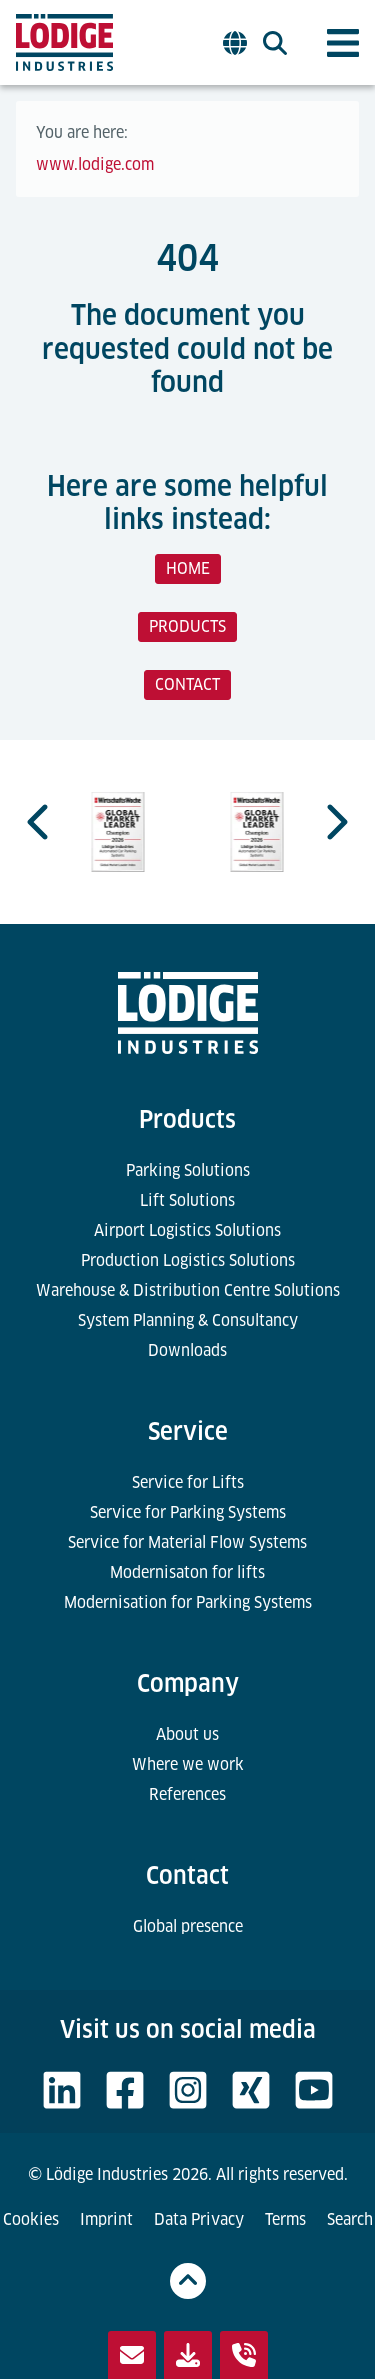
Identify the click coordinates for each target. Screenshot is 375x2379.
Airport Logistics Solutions (187, 1230)
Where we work (188, 1764)
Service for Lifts (188, 1482)
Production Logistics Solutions (188, 1260)
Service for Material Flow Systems (187, 1542)
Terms (285, 2219)
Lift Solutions (187, 1200)
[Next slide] (335, 822)
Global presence (188, 1926)
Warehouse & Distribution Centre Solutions (188, 1290)
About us (187, 1734)
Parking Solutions (188, 1170)
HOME (188, 568)
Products (187, 1119)
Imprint (106, 2219)
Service (188, 1431)
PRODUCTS (187, 626)
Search (350, 2219)
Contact (187, 1875)
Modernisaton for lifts (187, 1572)
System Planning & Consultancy (188, 1320)
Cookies (31, 2219)
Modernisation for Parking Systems (188, 1602)
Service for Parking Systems (188, 1512)
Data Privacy (199, 2219)
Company (188, 1683)
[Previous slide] (40, 822)
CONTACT (187, 684)
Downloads (187, 1350)
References (187, 1794)
